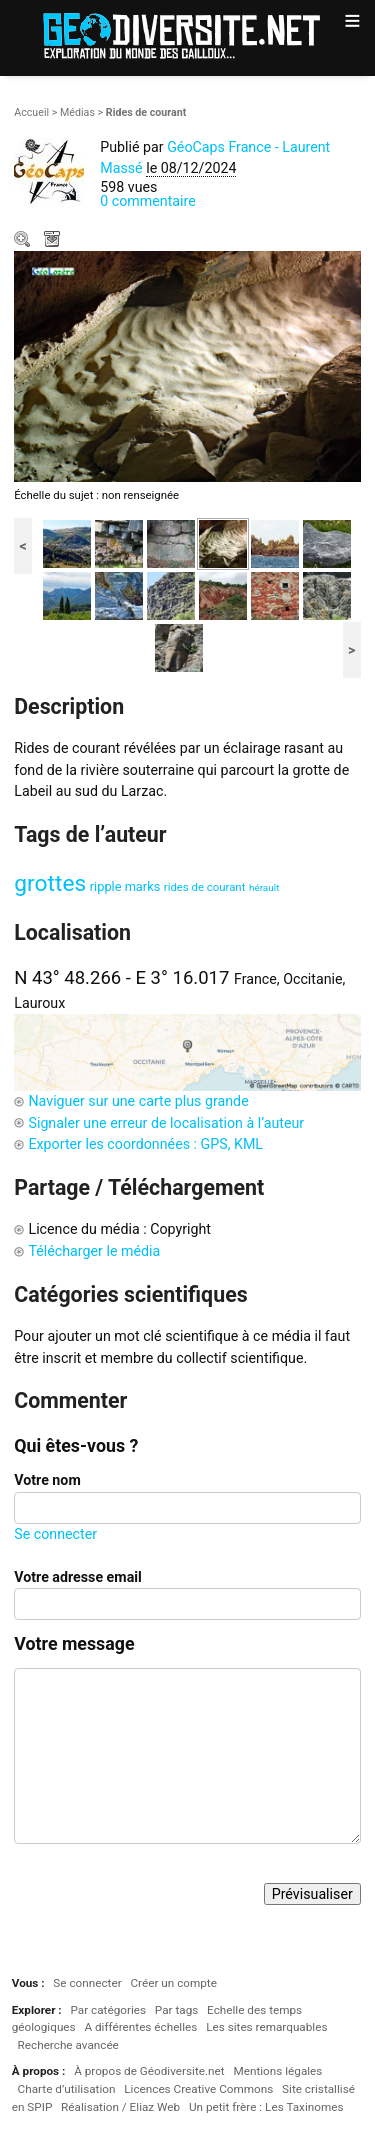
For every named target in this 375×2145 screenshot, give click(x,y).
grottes (50, 883)
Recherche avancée (68, 2045)
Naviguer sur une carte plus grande (138, 1101)
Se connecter (55, 1534)
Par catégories (108, 2010)
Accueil (31, 112)
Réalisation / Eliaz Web (120, 2107)
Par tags (176, 2010)
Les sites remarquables (266, 2027)
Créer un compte (173, 1983)
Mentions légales (277, 2071)
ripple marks (125, 886)
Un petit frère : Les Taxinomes (266, 2107)
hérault (264, 887)
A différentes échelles (140, 2027)
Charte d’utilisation (67, 2089)
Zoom (24, 241)
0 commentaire (148, 201)
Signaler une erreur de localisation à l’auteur (166, 1123)
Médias (77, 112)
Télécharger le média (54, 241)
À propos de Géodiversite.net (149, 2071)
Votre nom (47, 1480)
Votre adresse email (78, 1577)
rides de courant (205, 887)
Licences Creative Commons (198, 2089)
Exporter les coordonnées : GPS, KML (145, 1144)
